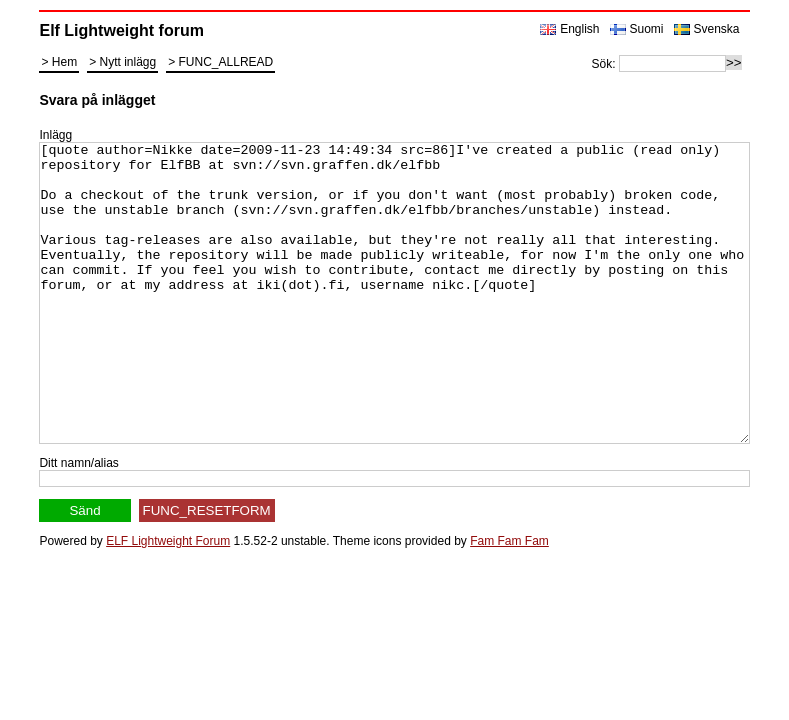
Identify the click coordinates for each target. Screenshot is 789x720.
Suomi (647, 29)
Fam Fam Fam (509, 601)
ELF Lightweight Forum (168, 601)
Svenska (717, 29)
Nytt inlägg (127, 62)
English (579, 29)
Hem (64, 62)
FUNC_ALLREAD (226, 62)
